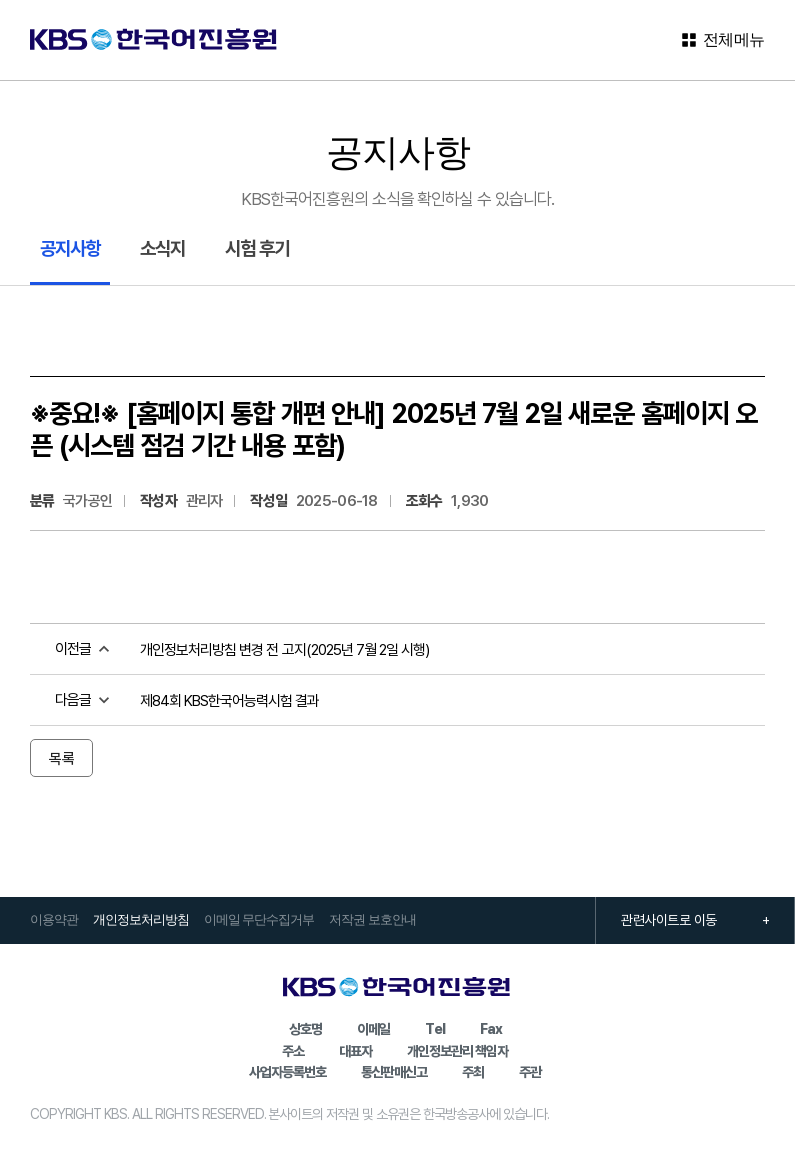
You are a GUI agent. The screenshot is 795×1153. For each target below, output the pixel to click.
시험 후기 (257, 247)
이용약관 (54, 919)
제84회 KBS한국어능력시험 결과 (229, 700)
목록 (61, 758)
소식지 (162, 247)
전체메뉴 (722, 40)
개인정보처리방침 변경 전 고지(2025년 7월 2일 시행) (284, 649)
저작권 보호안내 (372, 919)
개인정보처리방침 (141, 919)
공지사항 (70, 247)
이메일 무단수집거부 (259, 919)
